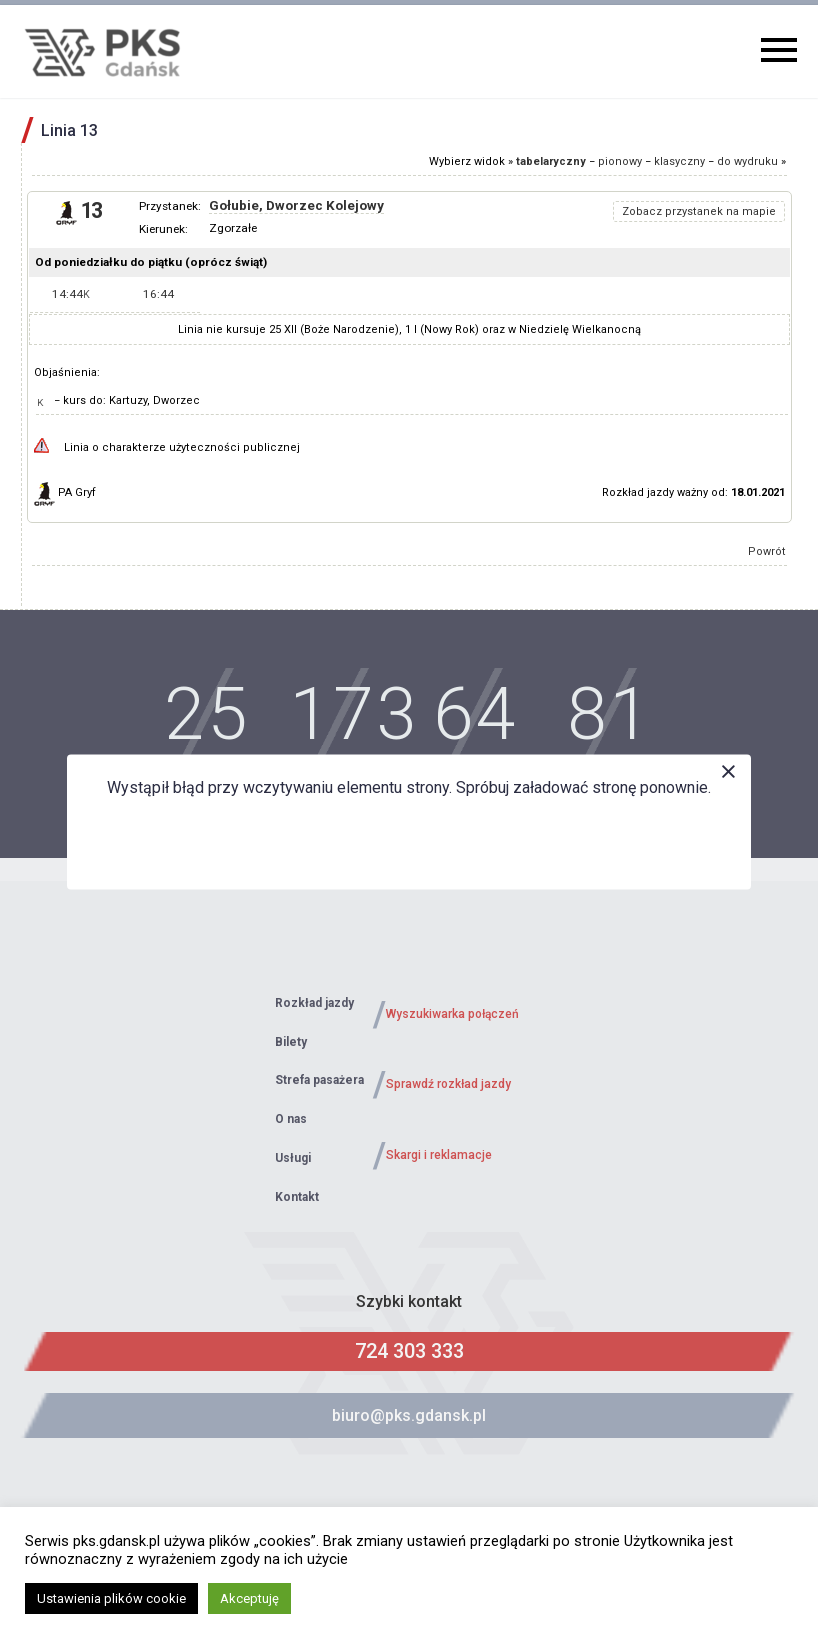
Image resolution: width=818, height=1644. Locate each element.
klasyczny (679, 161)
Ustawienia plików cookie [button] (111, 1598)
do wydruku (747, 161)
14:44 (71, 294)
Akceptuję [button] (249, 1598)
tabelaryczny (551, 161)
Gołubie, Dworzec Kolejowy (296, 205)
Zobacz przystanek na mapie (699, 211)
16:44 (158, 294)
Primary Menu (779, 50)
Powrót (767, 551)
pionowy (620, 161)
